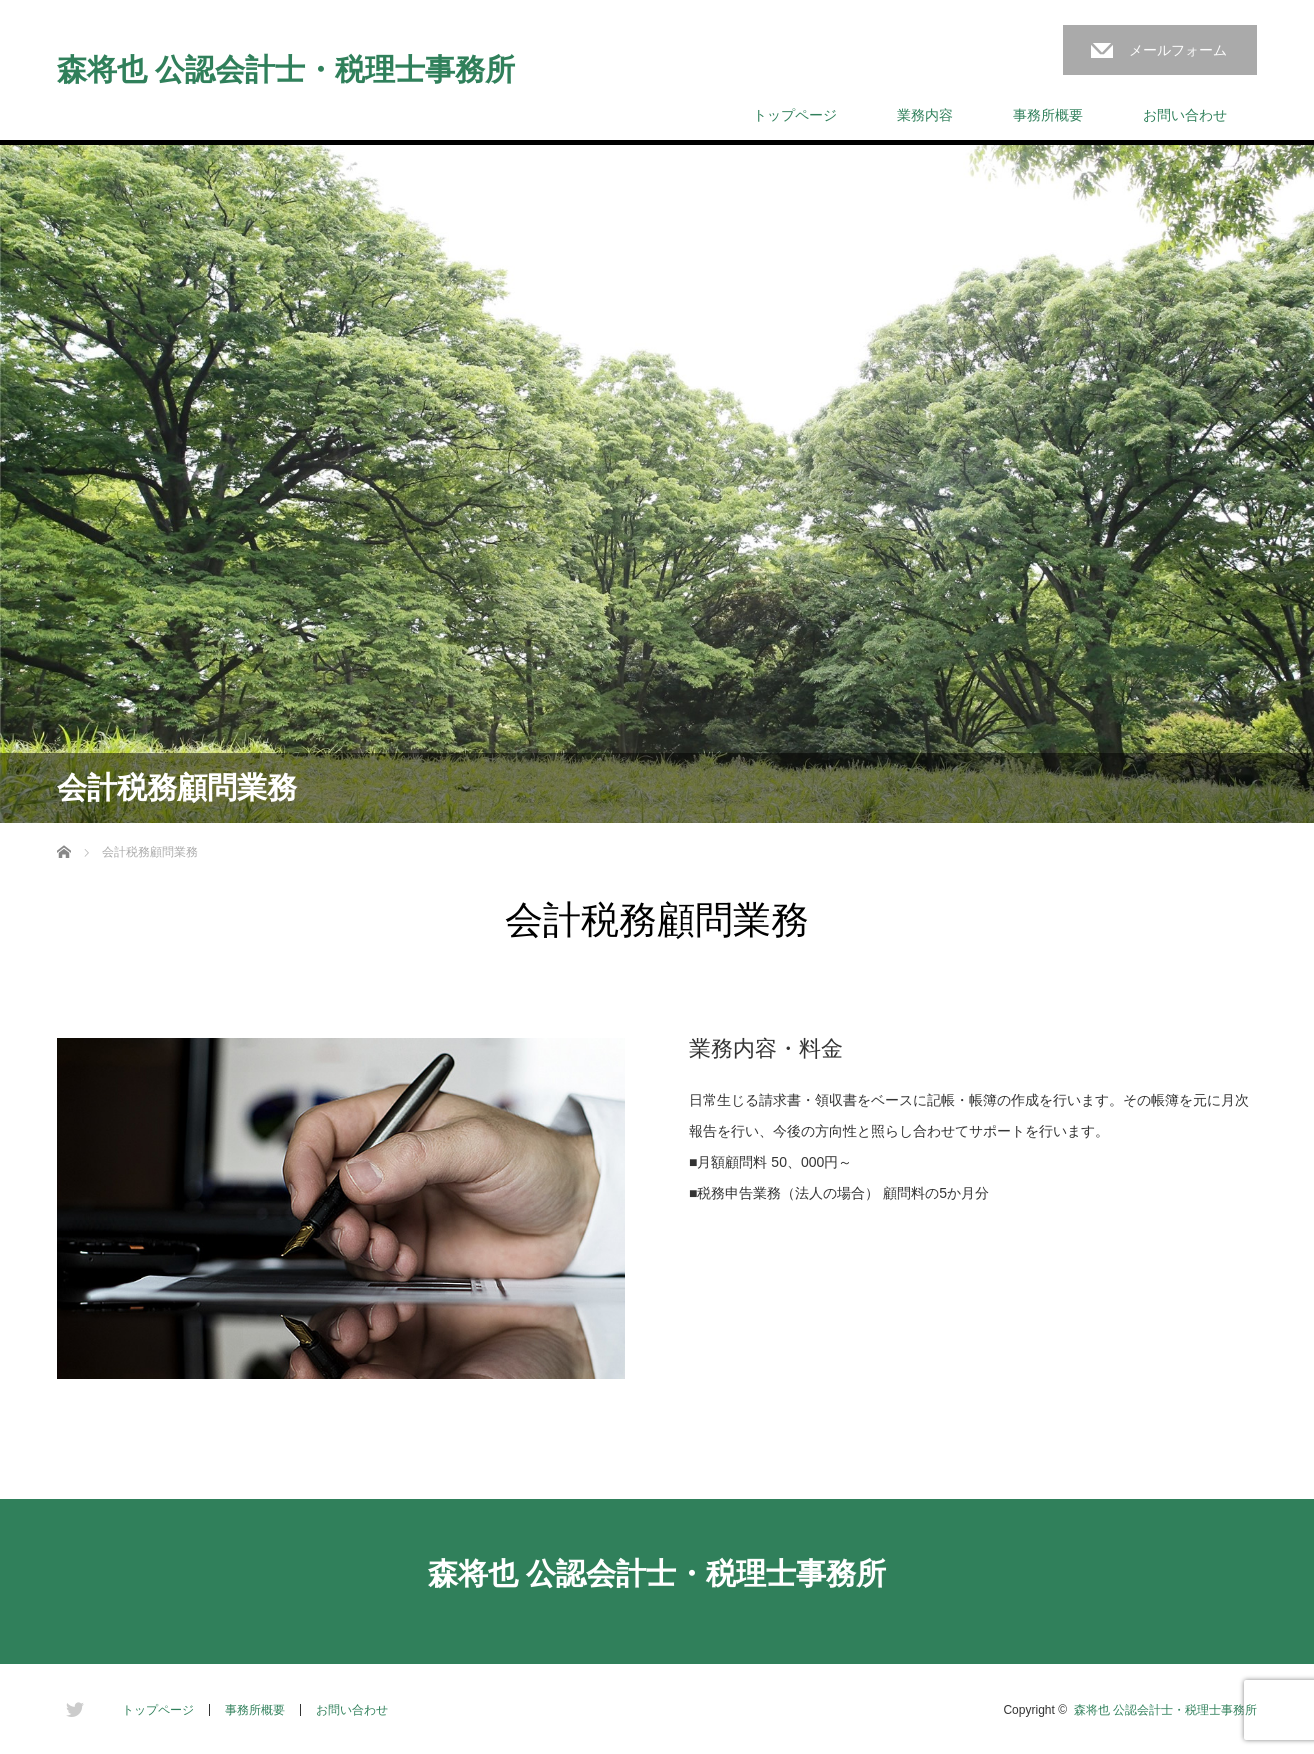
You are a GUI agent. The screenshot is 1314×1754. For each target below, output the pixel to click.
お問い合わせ (1185, 115)
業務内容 (925, 115)
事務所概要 (1048, 115)
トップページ (795, 115)
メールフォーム (1178, 50)
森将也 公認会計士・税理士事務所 (286, 70)
